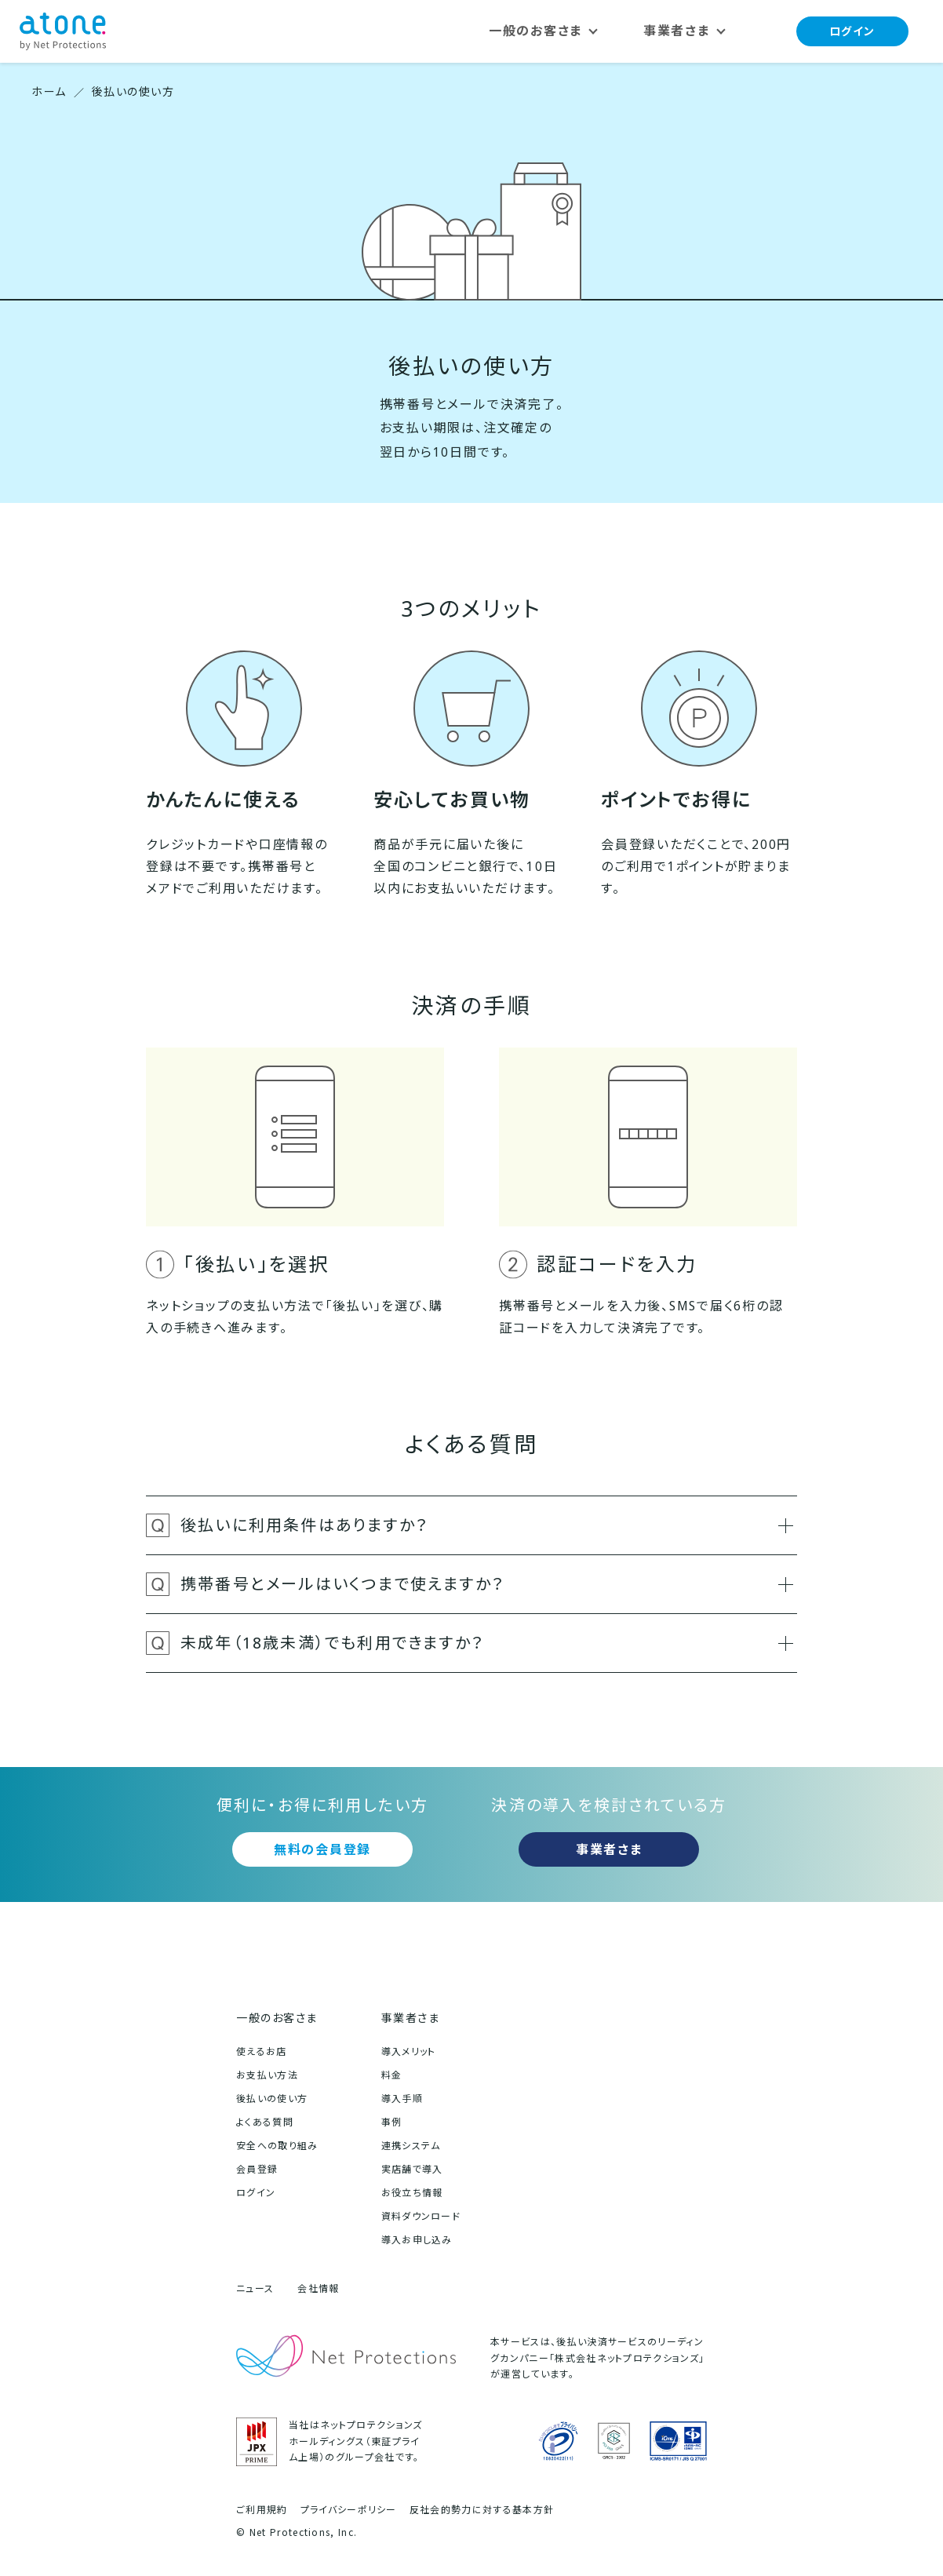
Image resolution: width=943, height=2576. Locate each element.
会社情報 (318, 2288)
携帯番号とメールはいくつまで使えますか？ (486, 1583)
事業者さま (609, 1849)
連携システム (411, 2145)
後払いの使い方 (272, 2098)
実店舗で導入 (412, 2169)
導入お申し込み (417, 2239)
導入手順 (402, 2098)
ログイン (852, 31)
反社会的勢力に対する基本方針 (482, 2510)
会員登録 (257, 2169)
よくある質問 (264, 2122)
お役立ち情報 (412, 2192)
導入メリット (408, 2051)
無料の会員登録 (322, 1849)
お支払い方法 (267, 2075)
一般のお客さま (277, 2017)
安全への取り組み (277, 2145)
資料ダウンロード (421, 2216)
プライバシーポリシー (348, 2510)
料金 (391, 2075)
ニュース (255, 2288)
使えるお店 (261, 2051)
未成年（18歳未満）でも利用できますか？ (486, 1642)
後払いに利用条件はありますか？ (486, 1525)
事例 (391, 2122)
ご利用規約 (262, 2510)
